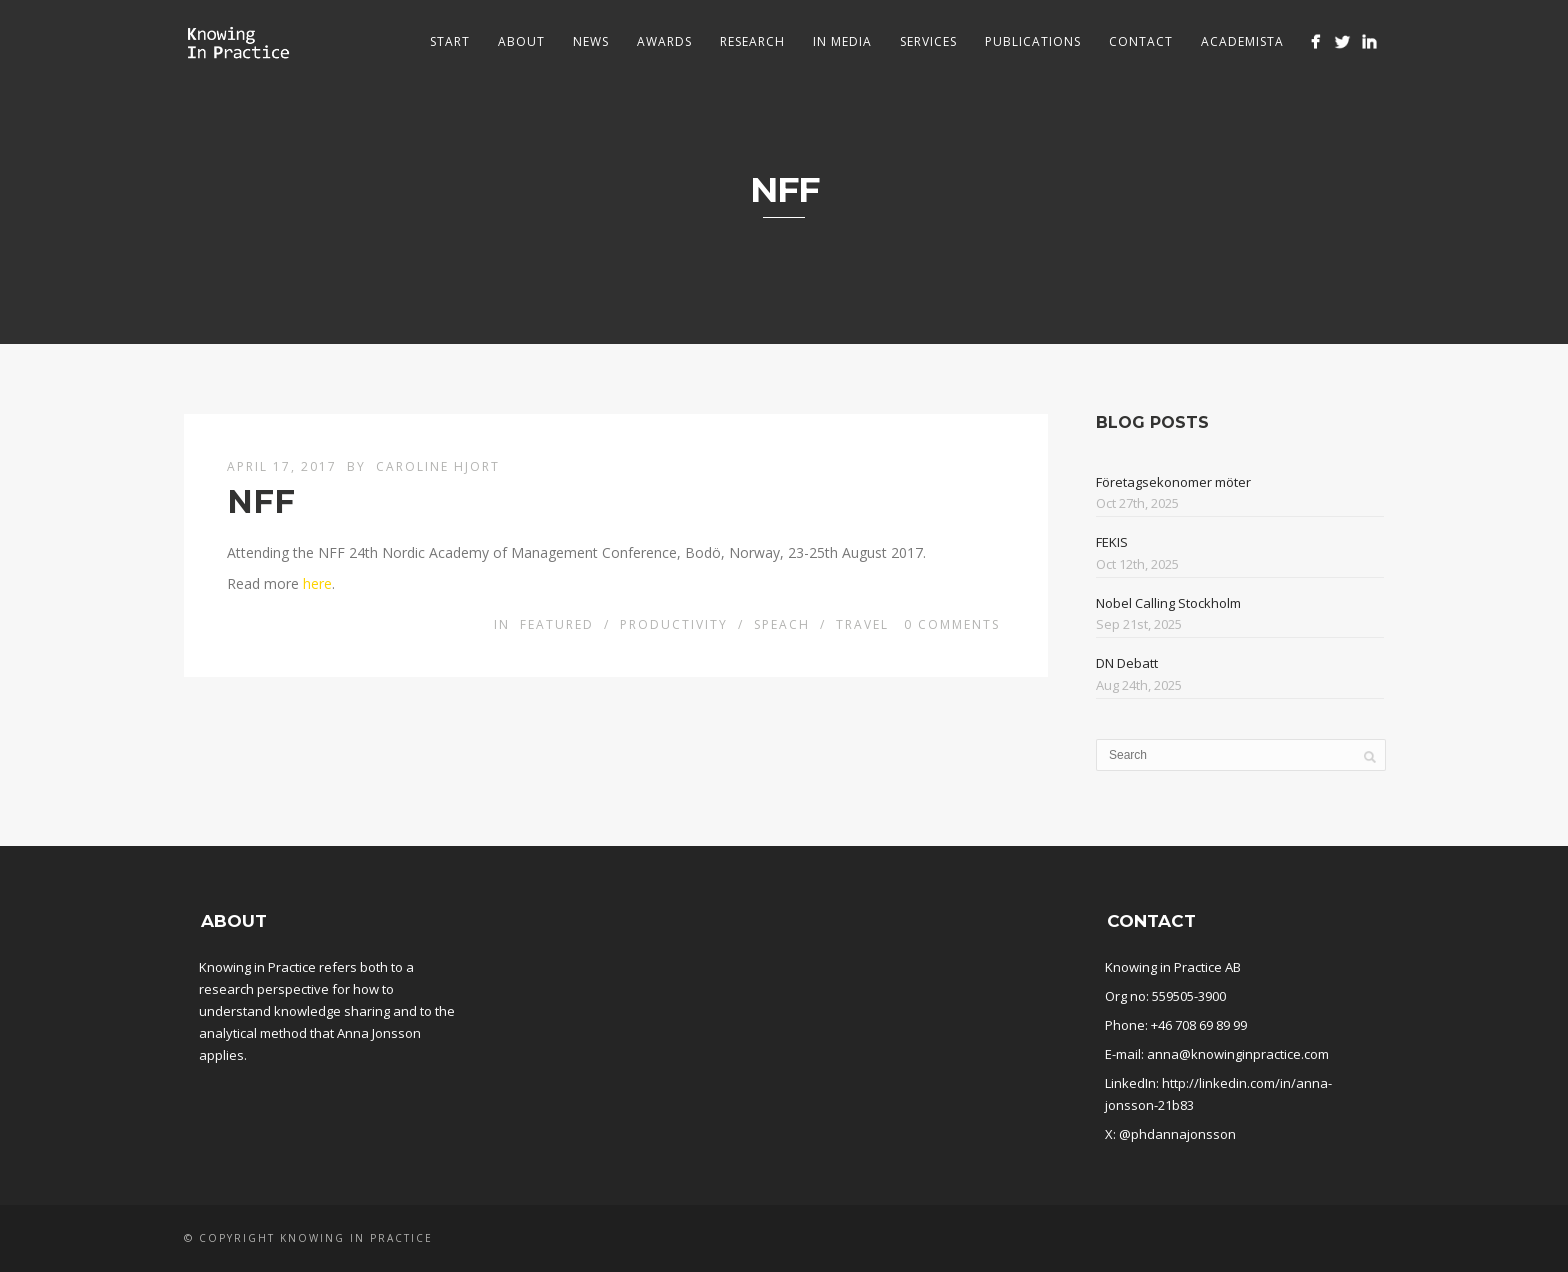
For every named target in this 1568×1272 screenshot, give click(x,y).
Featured (557, 624)
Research (752, 41)
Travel (862, 624)
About (521, 41)
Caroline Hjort (438, 466)
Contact (1141, 41)
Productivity (674, 624)
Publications (1033, 41)
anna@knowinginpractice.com (1238, 1054)
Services (928, 41)
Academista (1242, 41)
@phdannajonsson (1177, 1134)
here (317, 583)
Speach (782, 624)
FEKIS (1112, 542)
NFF (261, 501)
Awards (664, 41)
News (591, 41)
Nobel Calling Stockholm (1168, 603)
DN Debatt (1127, 663)
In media (842, 41)
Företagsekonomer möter (1173, 482)
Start (450, 41)
